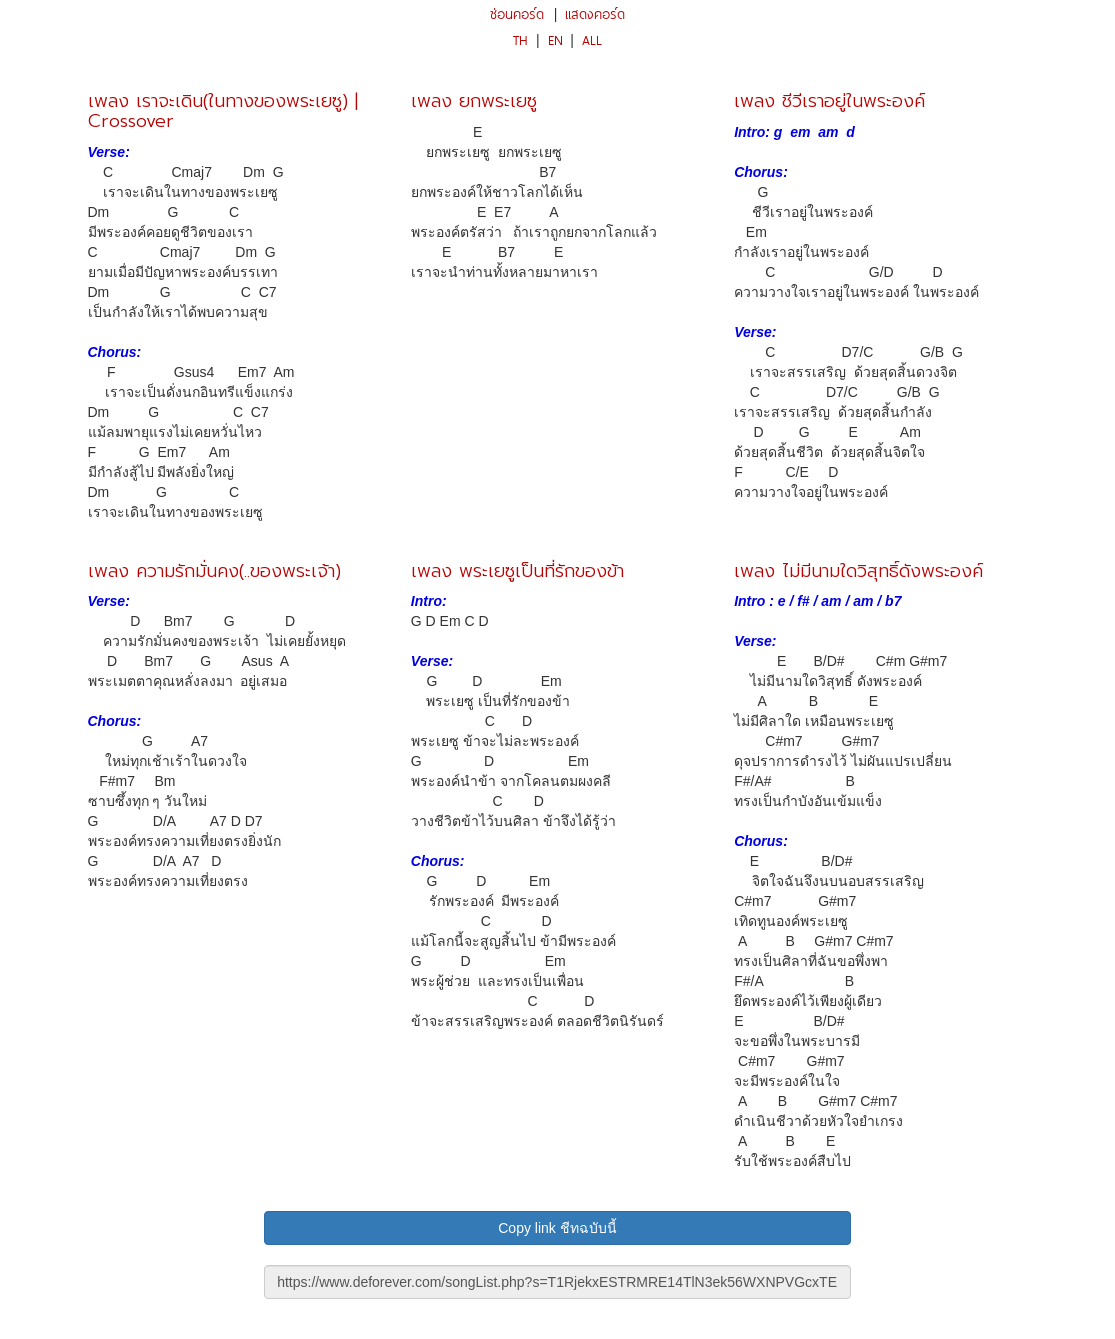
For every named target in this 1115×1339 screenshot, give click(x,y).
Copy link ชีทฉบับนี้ (557, 1228)
